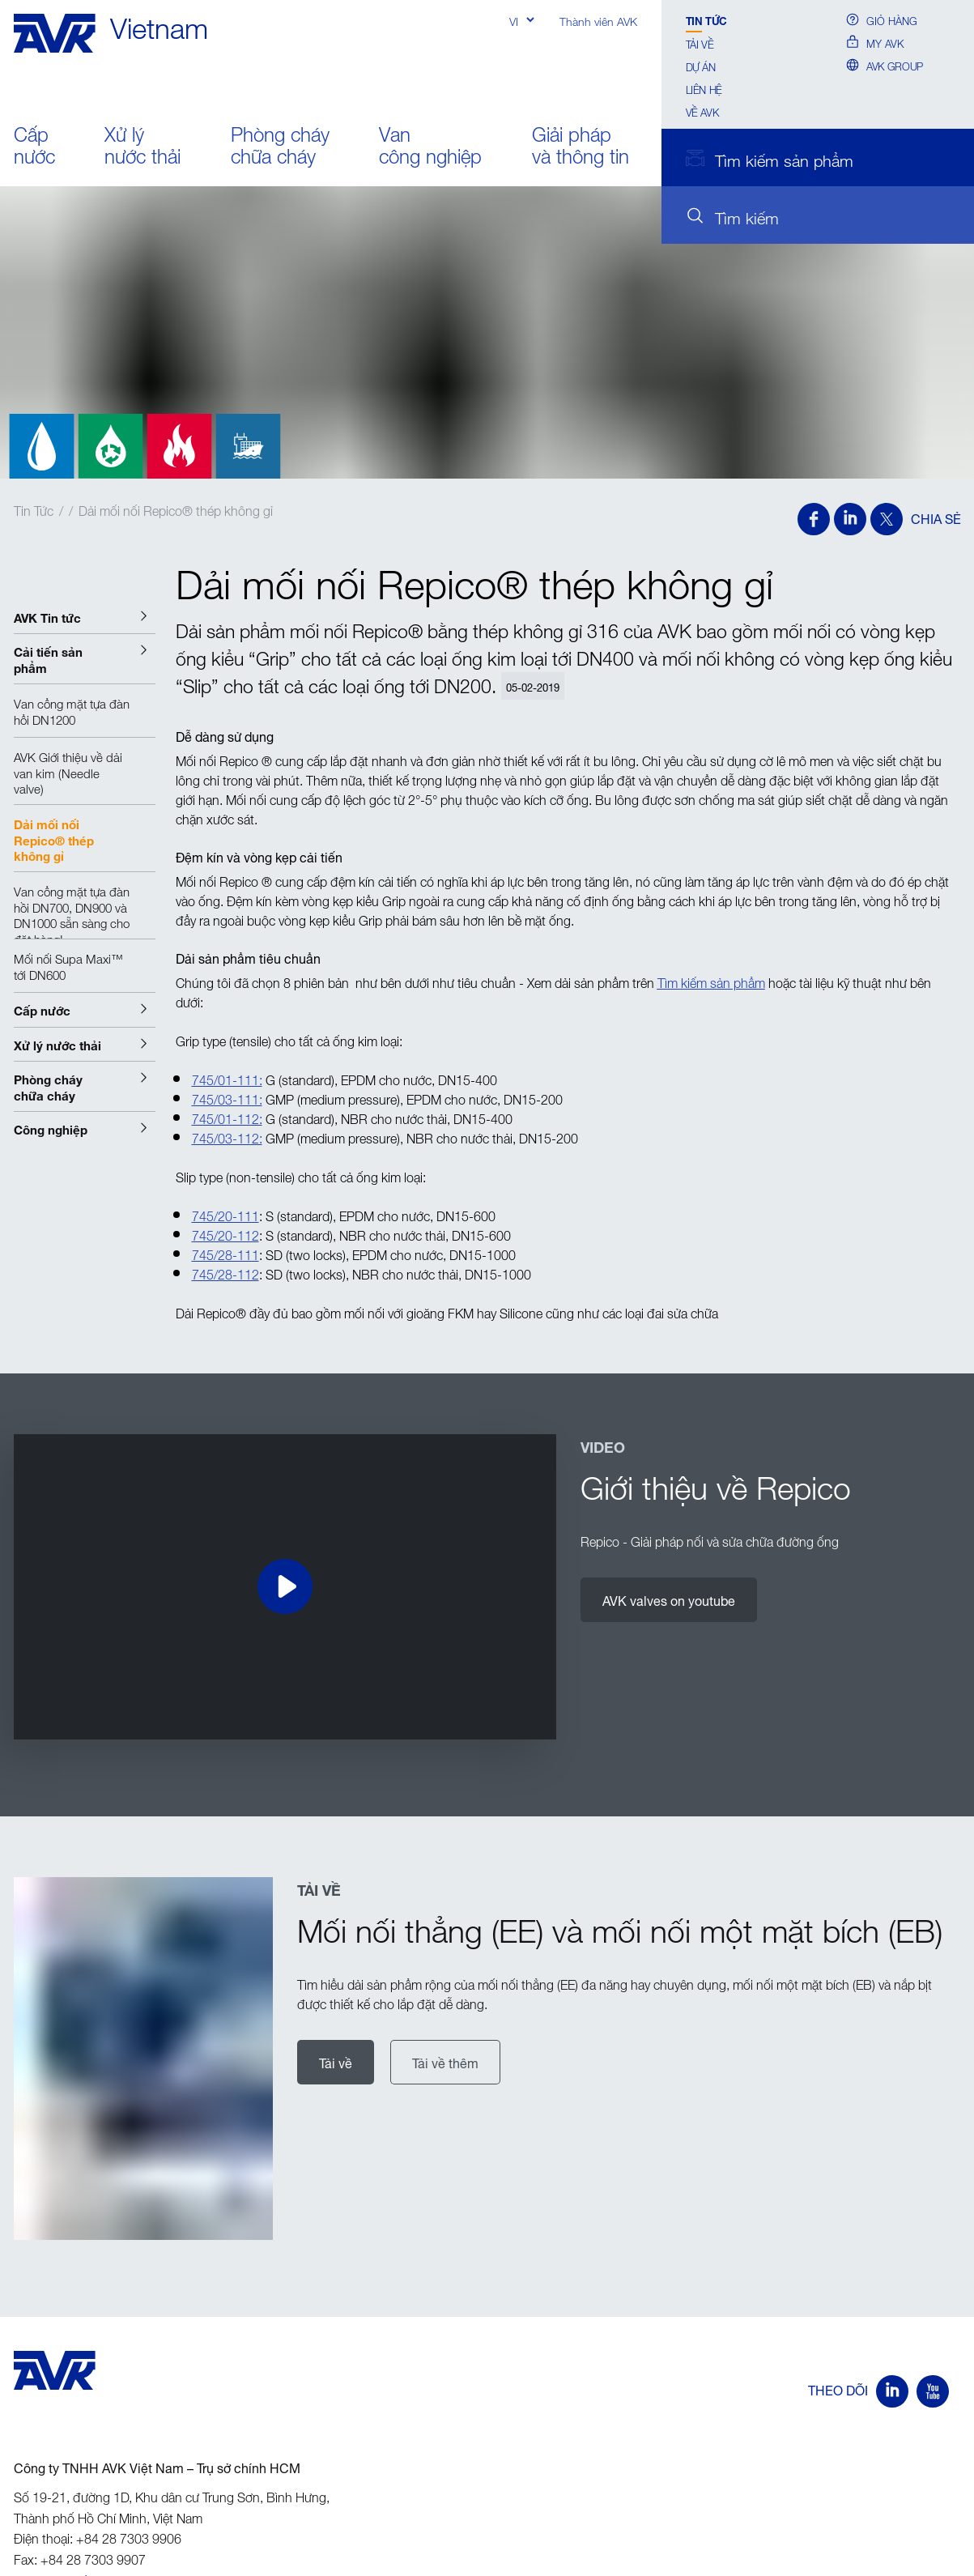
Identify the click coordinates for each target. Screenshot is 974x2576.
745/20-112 (225, 1233)
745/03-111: (227, 1097)
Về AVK (702, 111)
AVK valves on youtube (668, 1599)
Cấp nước (34, 146)
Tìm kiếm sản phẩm (711, 981)
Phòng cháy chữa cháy (280, 146)
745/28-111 (225, 1253)
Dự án (701, 65)
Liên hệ (704, 88)
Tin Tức (706, 20)
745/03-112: (227, 1136)
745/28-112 (225, 1272)
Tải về (700, 43)
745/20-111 (225, 1214)
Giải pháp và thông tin (580, 146)
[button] (84, 617)
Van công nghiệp (430, 146)
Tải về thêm (445, 2062)
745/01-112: (227, 1117)
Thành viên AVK (598, 20)
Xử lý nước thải (142, 146)
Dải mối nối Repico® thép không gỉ (176, 508)
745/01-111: (227, 1078)
